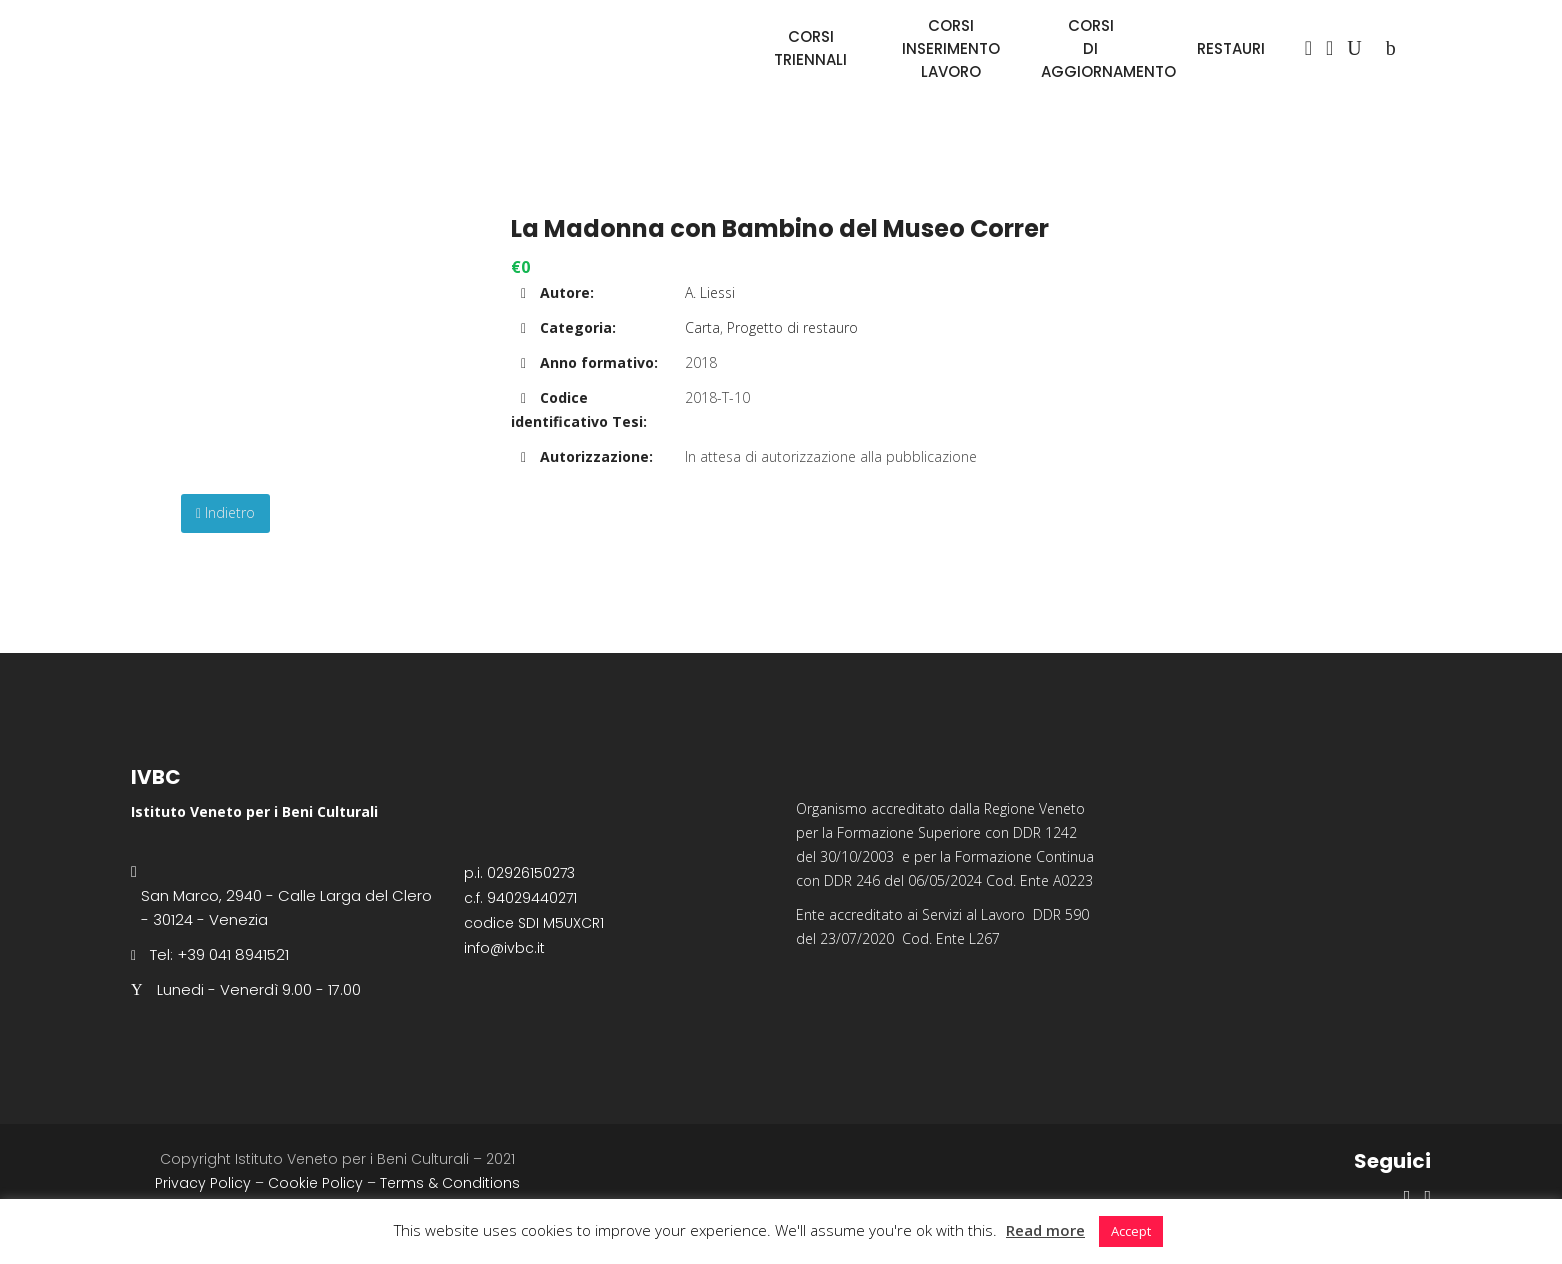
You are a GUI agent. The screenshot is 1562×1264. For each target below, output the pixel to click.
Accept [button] (1131, 1231)
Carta (702, 327)
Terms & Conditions (450, 1183)
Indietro (225, 512)
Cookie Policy (315, 1183)
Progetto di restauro (792, 327)
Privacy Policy (203, 1183)
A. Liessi (710, 292)
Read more (1045, 1230)
